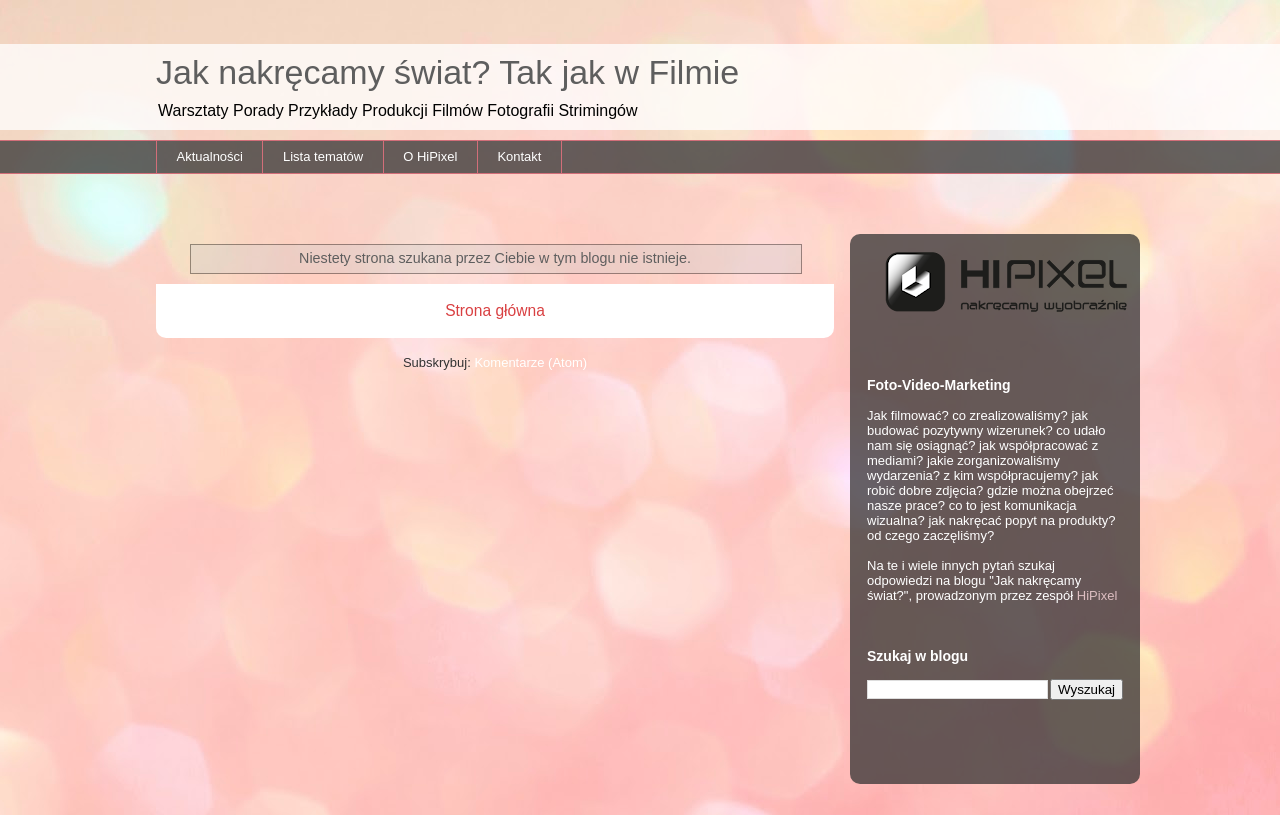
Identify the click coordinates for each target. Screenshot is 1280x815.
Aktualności (210, 156)
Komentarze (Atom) (530, 362)
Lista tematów (323, 156)
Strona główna (495, 310)
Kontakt (519, 156)
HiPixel (1097, 595)
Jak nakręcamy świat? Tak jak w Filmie (447, 72)
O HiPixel (430, 156)
